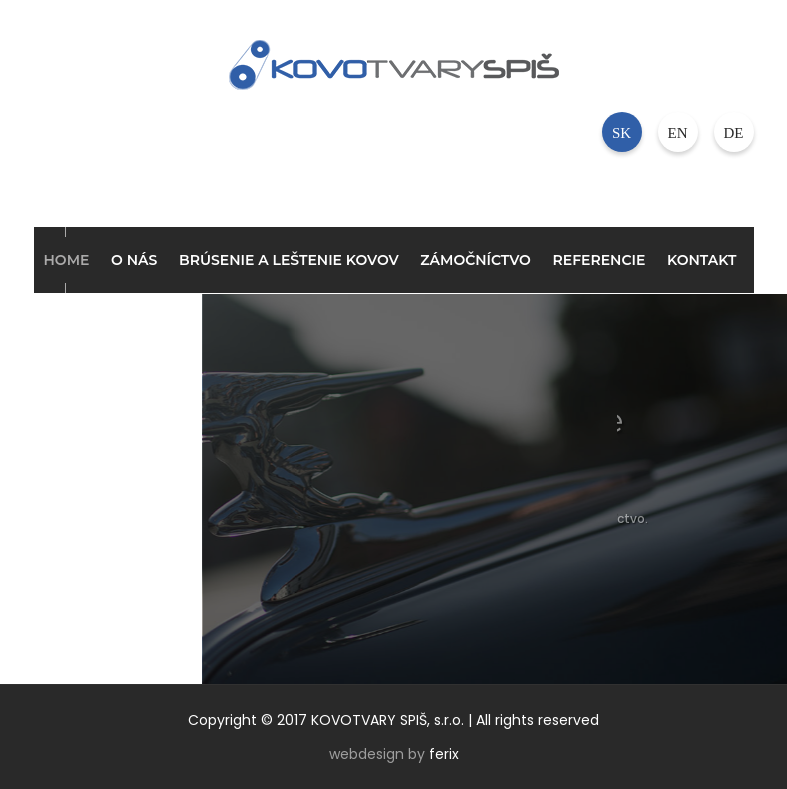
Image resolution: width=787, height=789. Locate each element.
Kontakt (701, 260)
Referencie (599, 260)
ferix (444, 754)
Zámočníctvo (475, 260)
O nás (134, 260)
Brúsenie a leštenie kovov (289, 260)
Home (67, 260)
